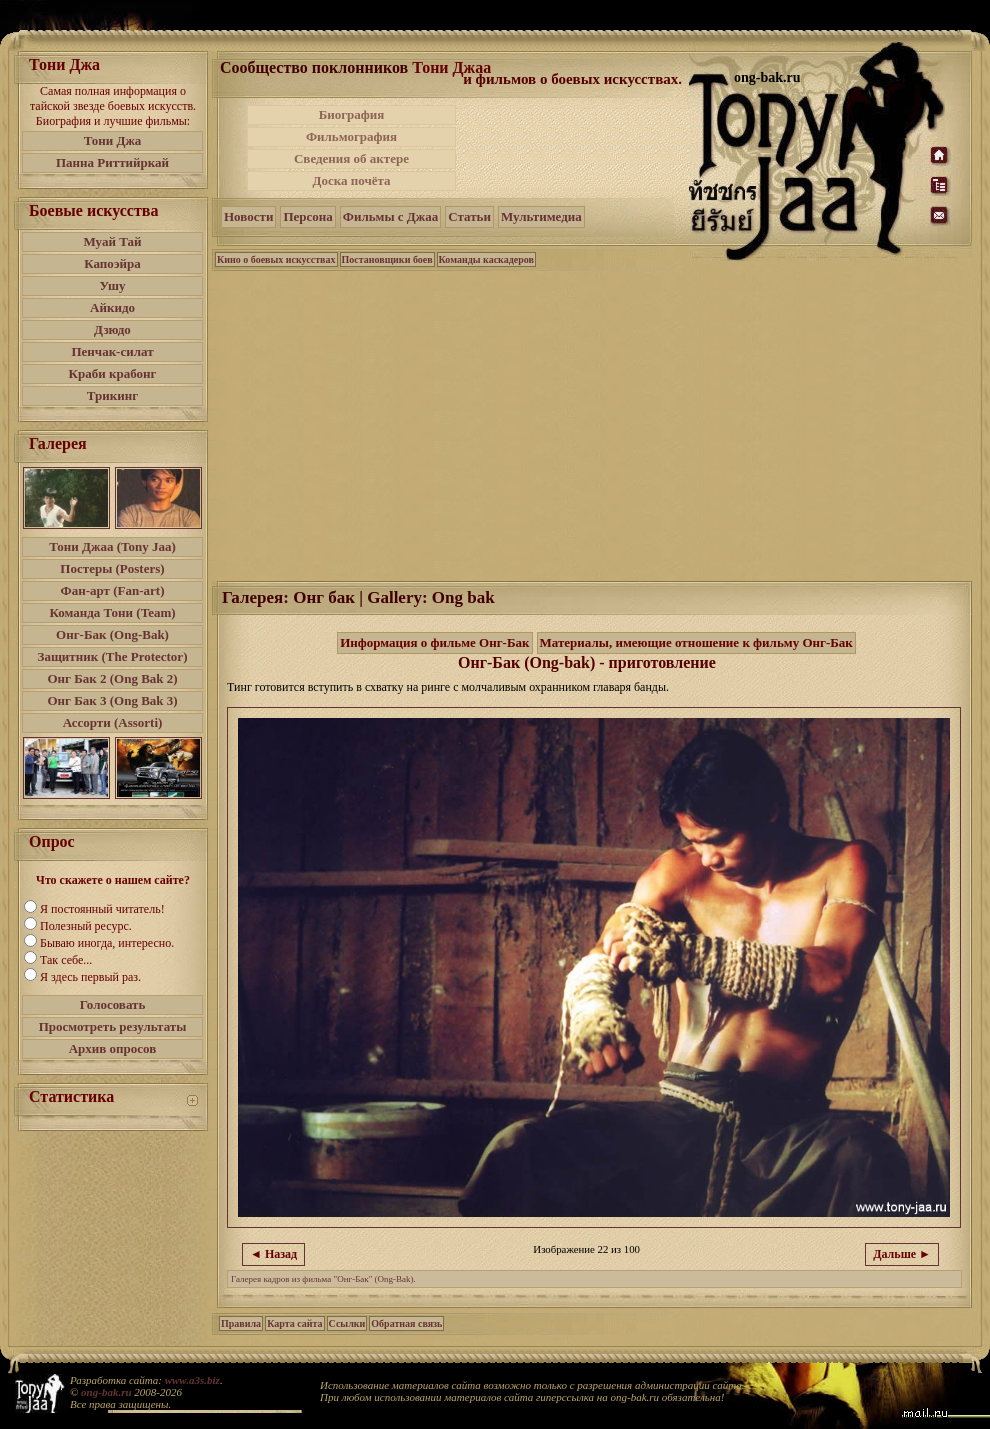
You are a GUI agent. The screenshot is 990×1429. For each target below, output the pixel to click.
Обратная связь (406, 1323)
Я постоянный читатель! (102, 909)
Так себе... (66, 960)
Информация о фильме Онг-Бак (434, 642)
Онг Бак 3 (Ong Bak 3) (112, 700)
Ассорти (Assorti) (113, 722)
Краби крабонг (113, 373)
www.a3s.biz (192, 1380)
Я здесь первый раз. (90, 977)
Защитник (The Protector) (113, 656)
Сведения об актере (351, 158)
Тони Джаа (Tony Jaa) (112, 546)
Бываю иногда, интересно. (107, 943)
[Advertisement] (574, 148)
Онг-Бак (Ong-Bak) (112, 634)
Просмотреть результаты (113, 1026)
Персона (307, 216)
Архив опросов (113, 1048)
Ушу (113, 285)
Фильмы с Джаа (390, 216)
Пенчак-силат (112, 351)
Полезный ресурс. (86, 926)
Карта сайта (294, 1323)
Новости (248, 216)
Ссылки (347, 1323)
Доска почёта (351, 180)
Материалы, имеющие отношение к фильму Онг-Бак (696, 642)
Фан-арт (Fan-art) (113, 590)
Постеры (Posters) (112, 568)
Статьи (469, 216)
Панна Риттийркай (112, 162)
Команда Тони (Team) (112, 612)
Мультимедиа (541, 216)
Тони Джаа (451, 67)
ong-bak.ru (106, 1392)
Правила (241, 1323)
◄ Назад (273, 1254)
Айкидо (112, 307)
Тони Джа (113, 140)
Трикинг (112, 395)
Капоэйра (112, 263)
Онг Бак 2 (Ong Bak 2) (112, 678)
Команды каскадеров (486, 259)
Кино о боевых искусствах (276, 259)
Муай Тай (112, 241)
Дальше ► (902, 1254)
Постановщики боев (387, 259)
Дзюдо (112, 329)
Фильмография (351, 136)
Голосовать (113, 1004)
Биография (352, 114)
